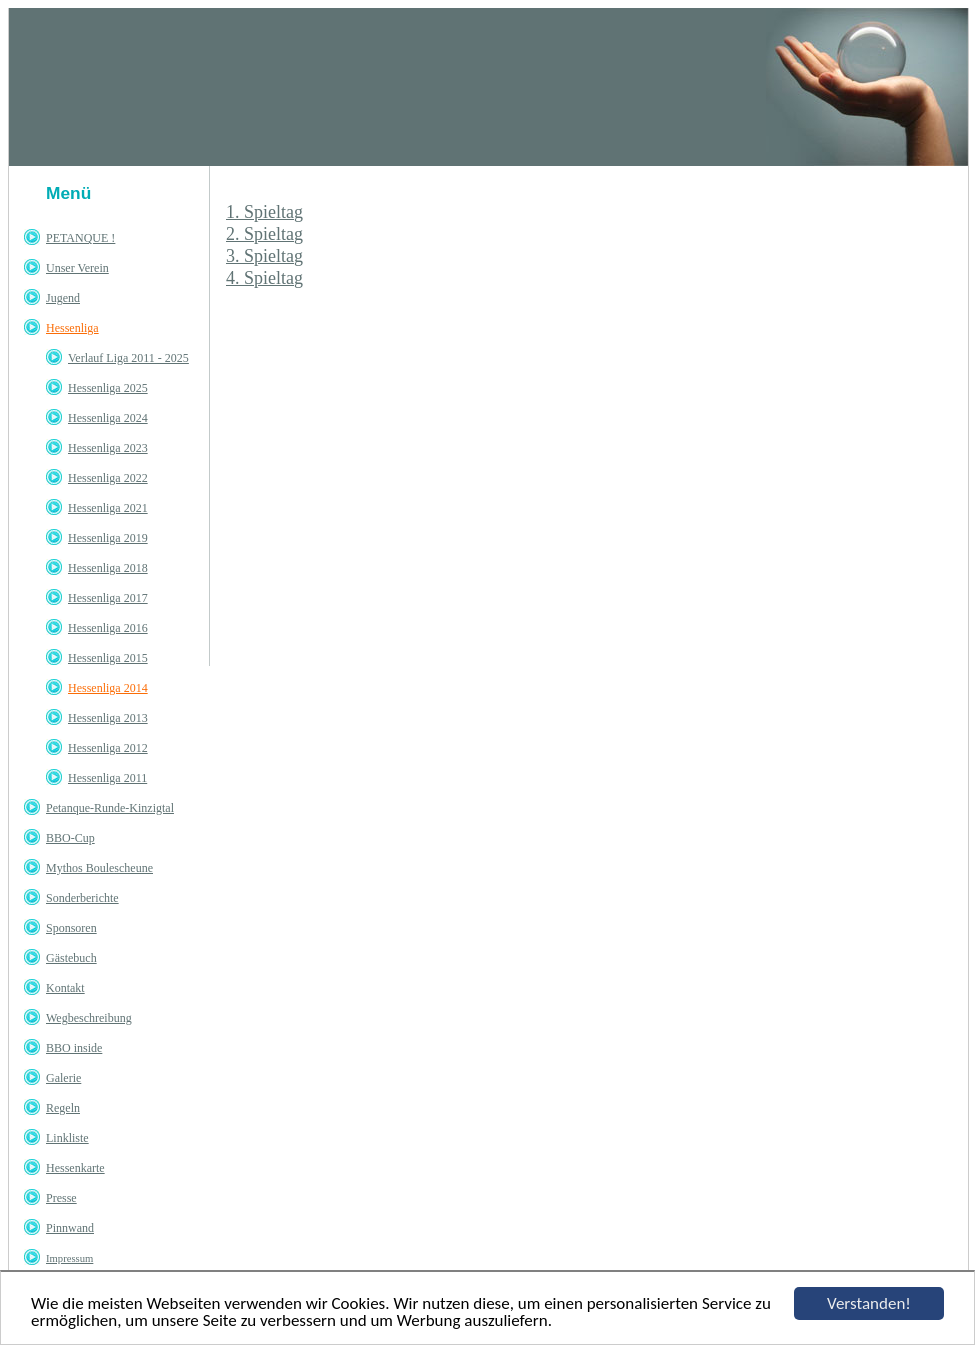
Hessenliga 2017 (108, 598)
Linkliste (67, 1138)
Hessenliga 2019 (108, 538)
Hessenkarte (75, 1168)
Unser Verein (77, 268)
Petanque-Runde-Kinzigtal (110, 808)
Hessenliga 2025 (108, 388)
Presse (61, 1198)
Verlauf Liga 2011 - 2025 (128, 358)
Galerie (63, 1078)
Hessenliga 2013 (108, 718)
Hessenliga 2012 (108, 748)
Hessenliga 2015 (108, 658)
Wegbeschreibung (89, 1018)
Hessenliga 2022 (108, 478)
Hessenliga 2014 (108, 688)
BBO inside (74, 1048)
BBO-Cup (70, 838)
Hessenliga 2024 (108, 418)
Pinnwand (70, 1228)
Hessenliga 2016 (108, 628)
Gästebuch (71, 958)
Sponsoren (71, 928)
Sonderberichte (82, 898)
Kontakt (65, 988)
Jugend (63, 298)
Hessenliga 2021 (108, 508)
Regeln (63, 1108)
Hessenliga (72, 328)
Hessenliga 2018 (108, 568)
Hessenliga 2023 (108, 448)
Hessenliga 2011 (107, 778)
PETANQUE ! (80, 238)
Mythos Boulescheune (99, 868)
